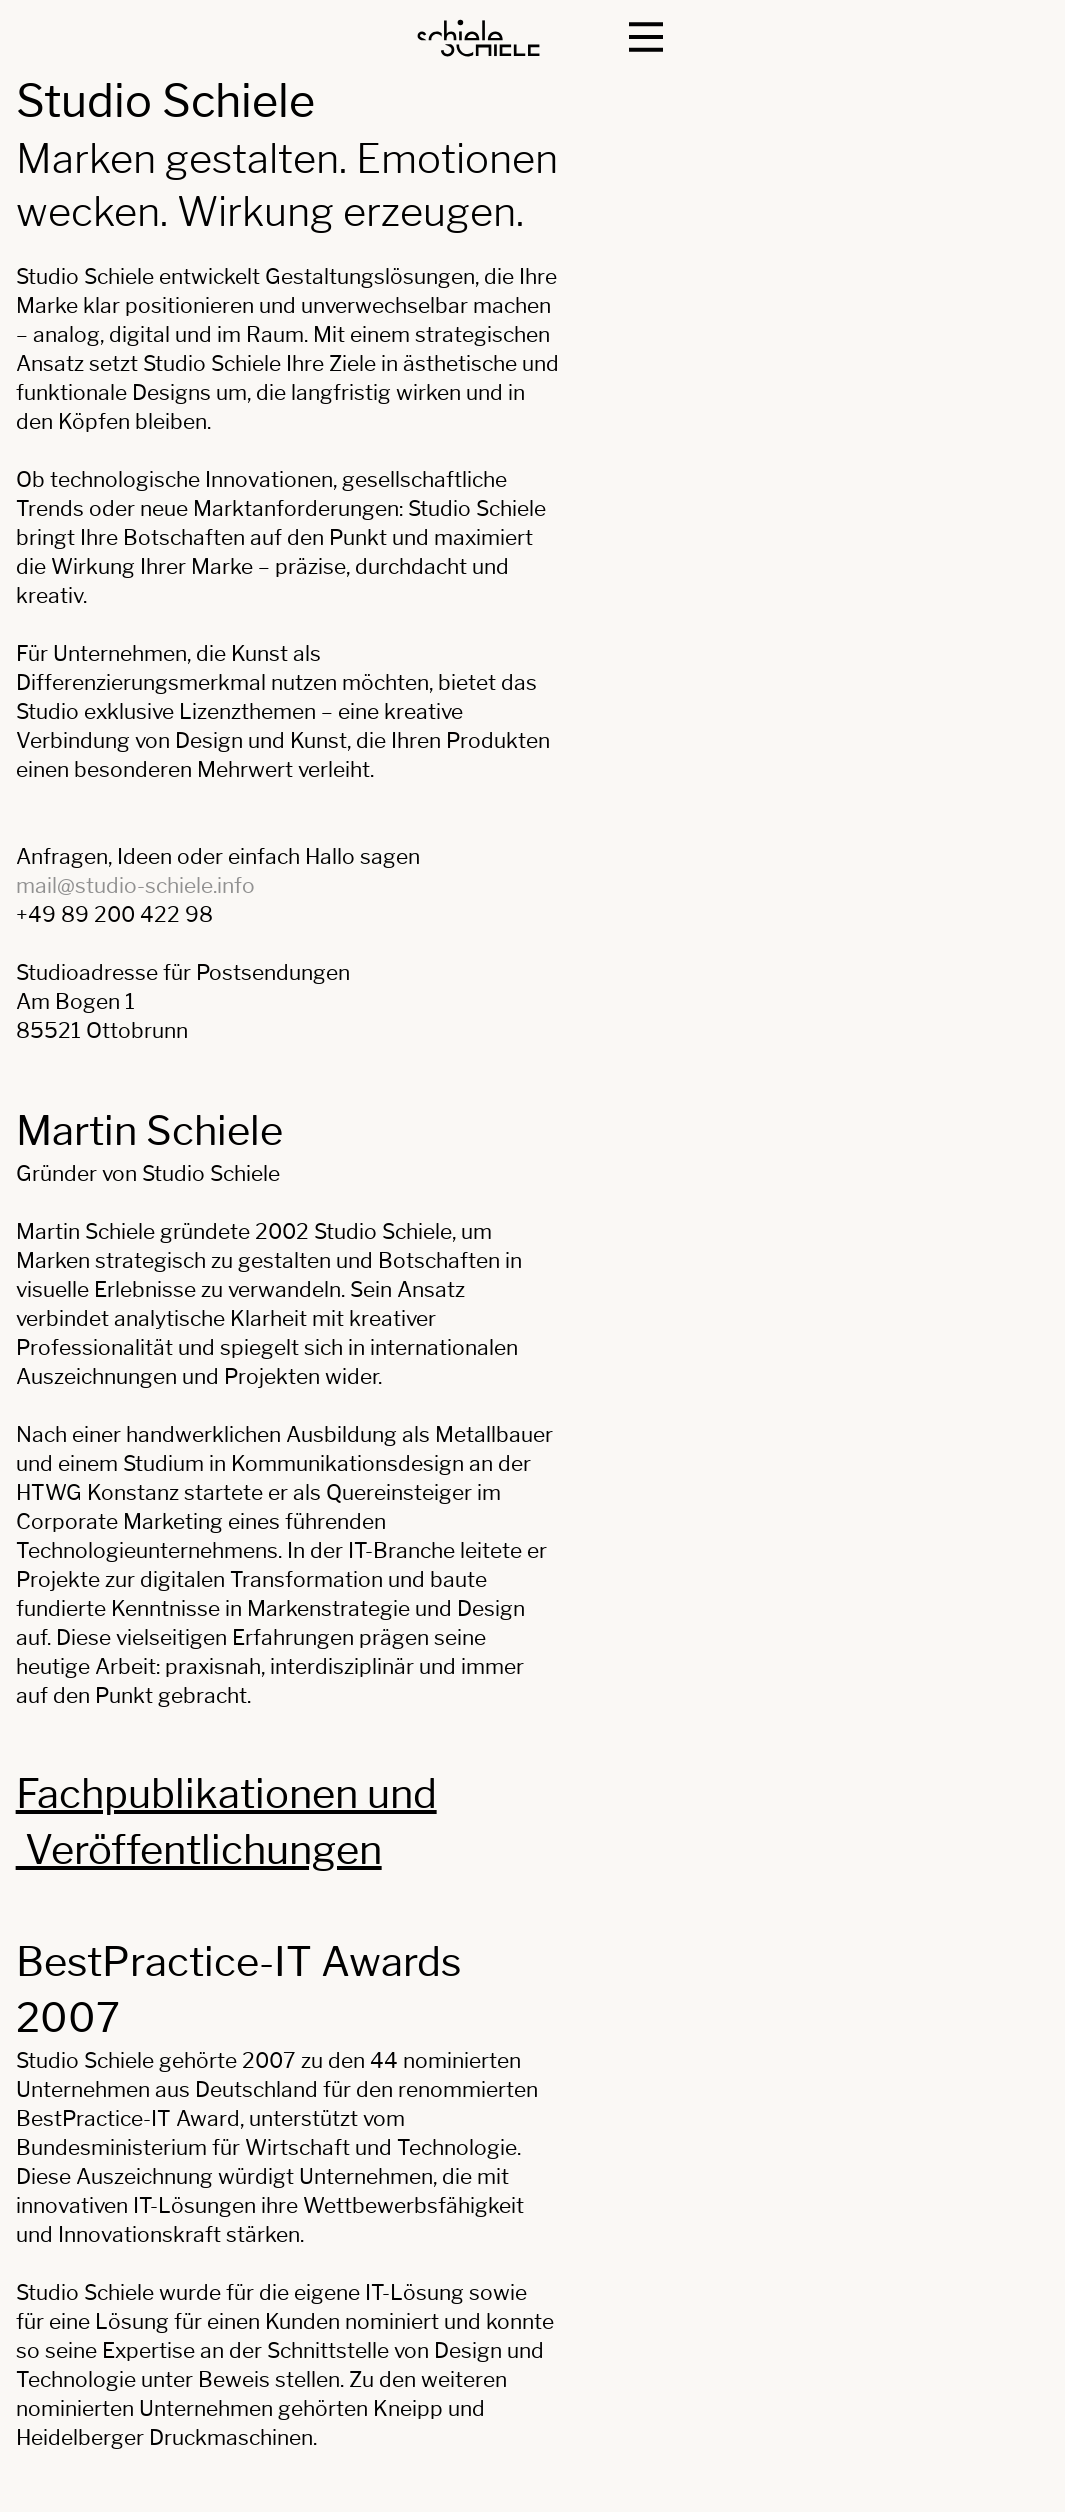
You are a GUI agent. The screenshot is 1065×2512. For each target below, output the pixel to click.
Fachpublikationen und (226, 1793)
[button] (646, 37)
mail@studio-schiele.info (135, 885)
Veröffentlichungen (199, 1849)
